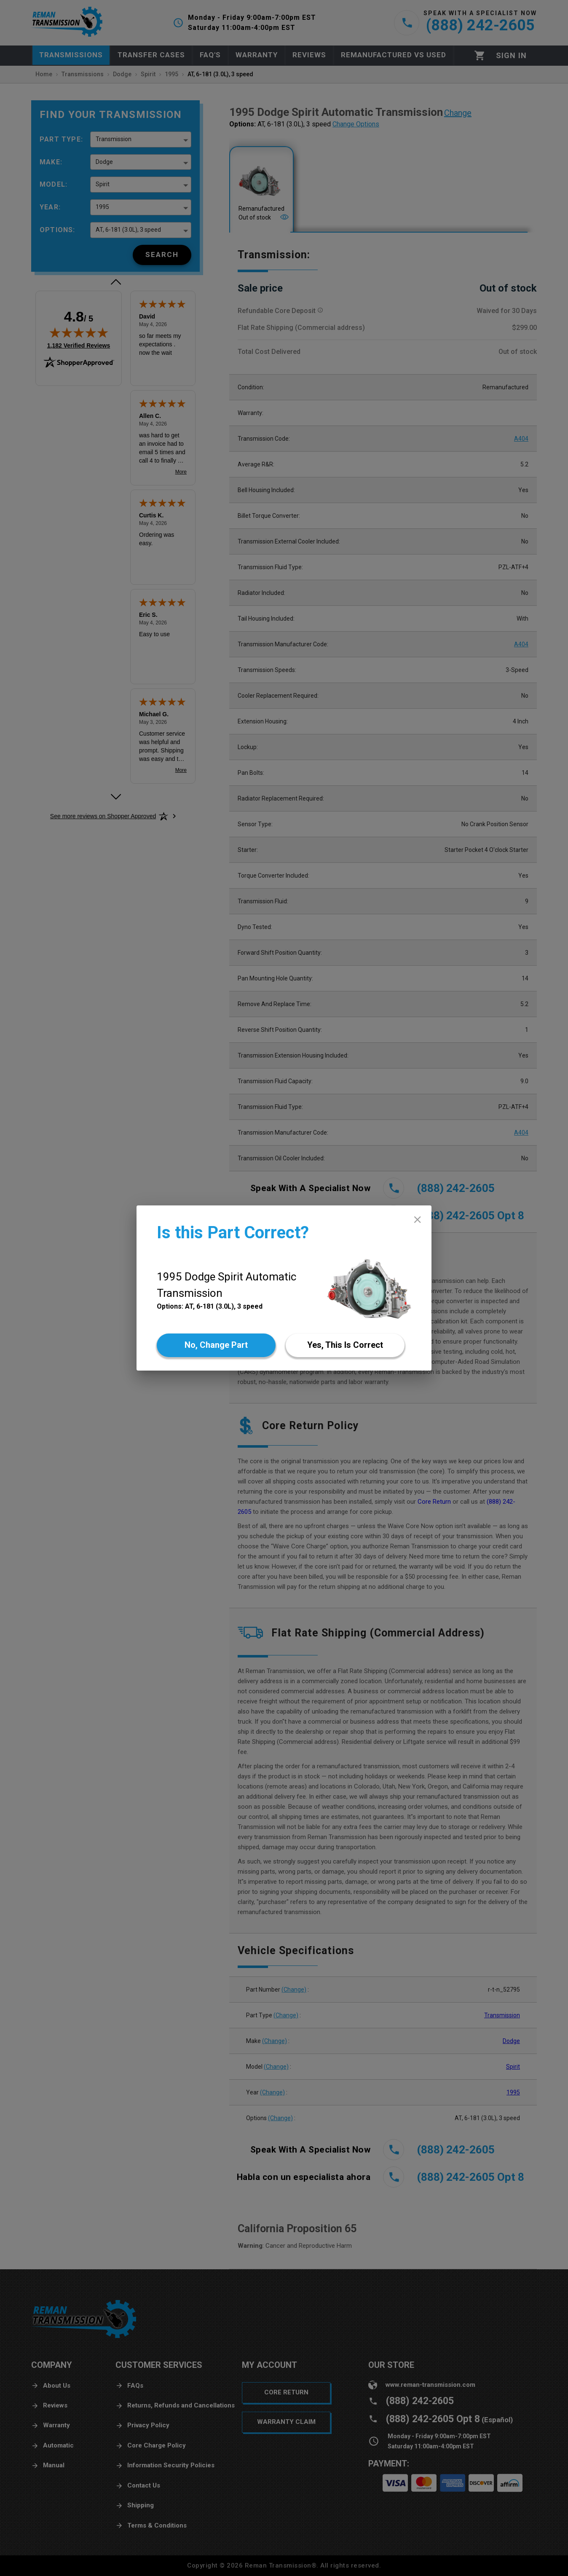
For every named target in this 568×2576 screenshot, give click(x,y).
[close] (417, 1219)
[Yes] (345, 1345)
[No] (216, 1345)
